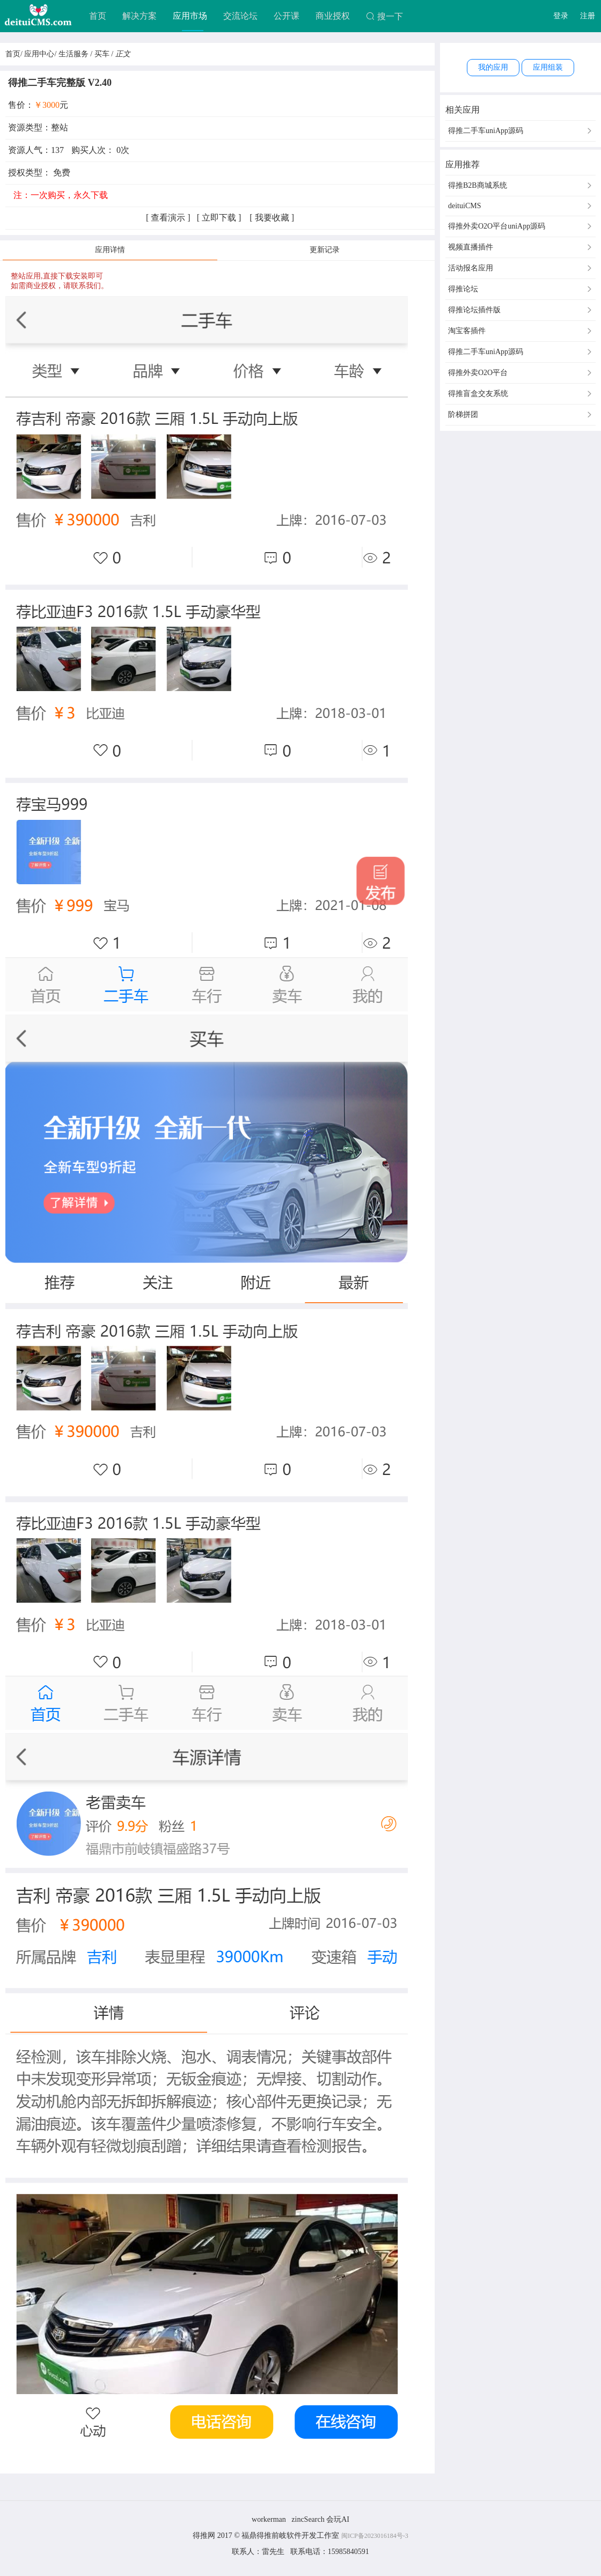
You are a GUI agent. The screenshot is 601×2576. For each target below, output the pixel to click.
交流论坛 (240, 15)
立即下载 (220, 217)
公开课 (286, 15)
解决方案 (139, 15)
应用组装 (548, 67)
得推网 (204, 2535)
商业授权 (333, 15)
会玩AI (337, 2519)
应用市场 (190, 15)
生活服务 (73, 54)
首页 (97, 15)
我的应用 (493, 67)
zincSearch (307, 2519)
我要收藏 (272, 217)
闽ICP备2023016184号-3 (374, 2536)
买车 (101, 54)
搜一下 (384, 16)
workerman (269, 2519)
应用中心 (39, 54)
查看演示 (168, 217)
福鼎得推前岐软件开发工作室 (291, 2535)
